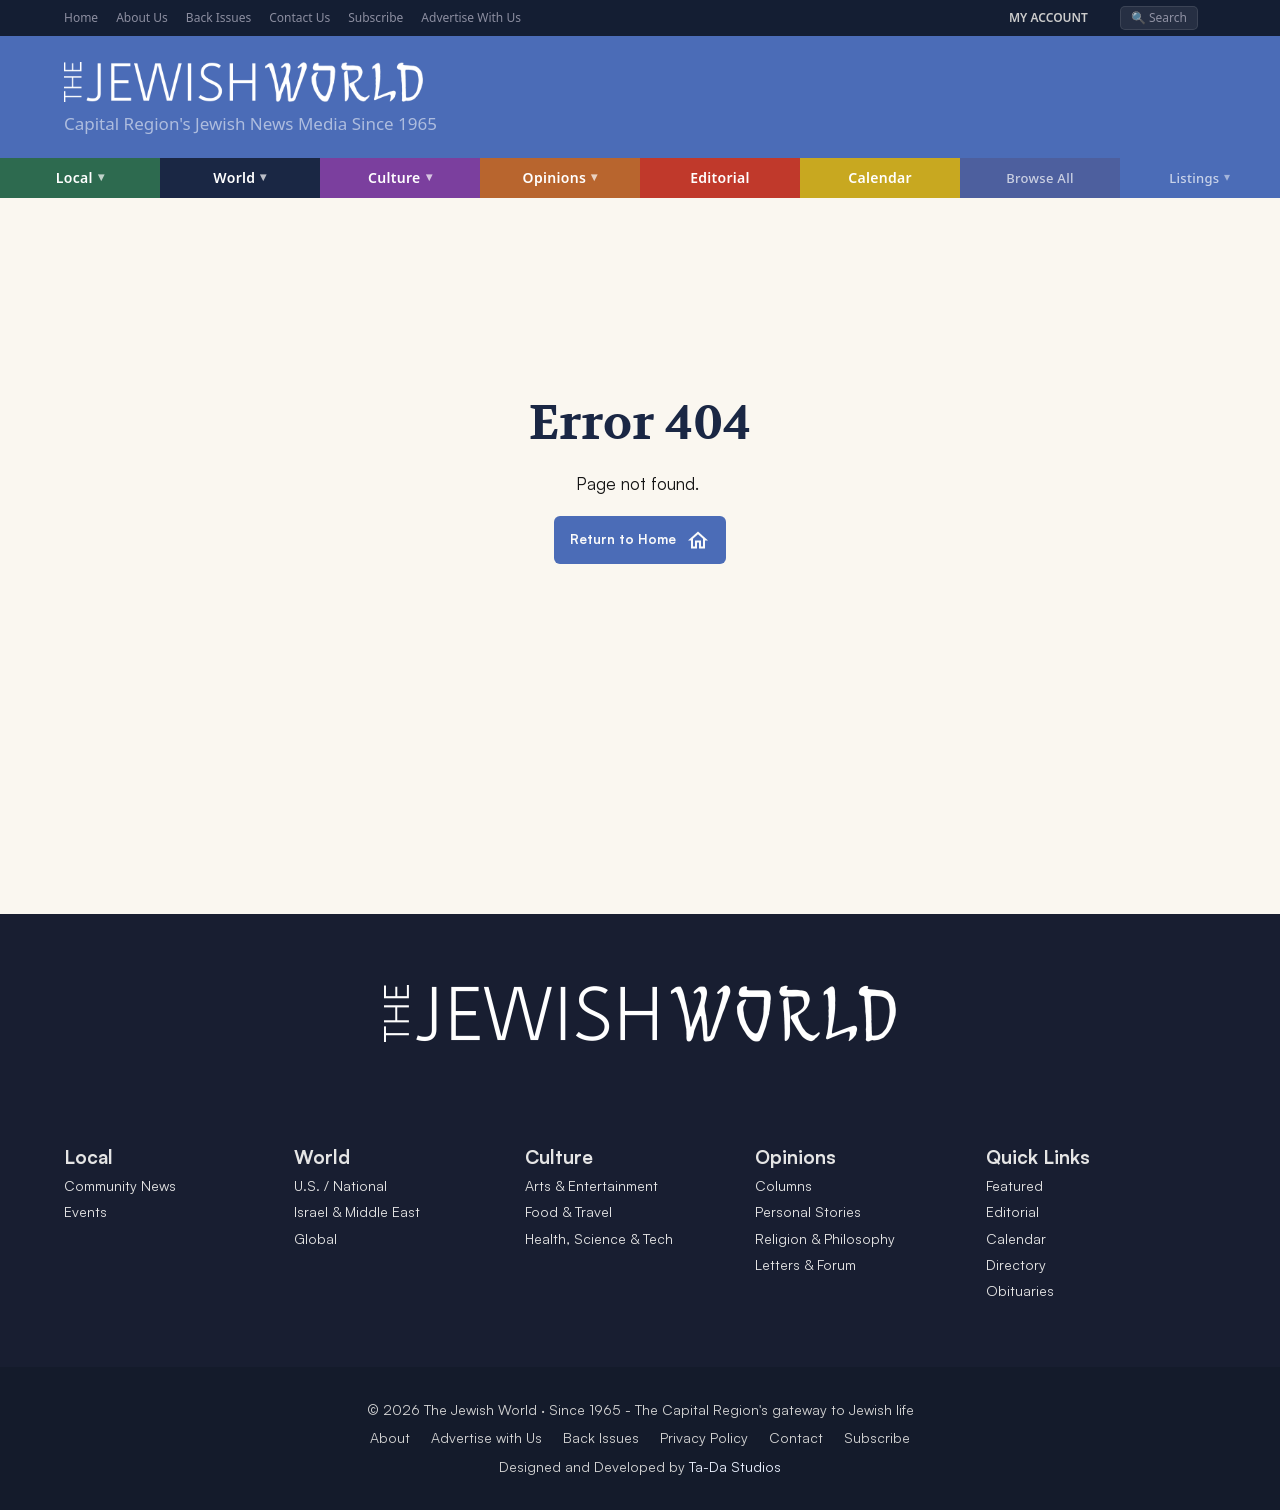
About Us (142, 17)
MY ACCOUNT (1048, 18)
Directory (1016, 1264)
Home (81, 17)
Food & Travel (568, 1211)
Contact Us (299, 17)
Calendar (880, 177)
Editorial (720, 177)
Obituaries (1020, 1290)
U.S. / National (340, 1185)
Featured (1014, 1185)
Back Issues (218, 17)
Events (85, 1211)
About (390, 1437)
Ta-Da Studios (735, 1466)
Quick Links (1038, 1157)
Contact (796, 1437)
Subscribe (375, 17)
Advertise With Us (471, 17)
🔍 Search (1159, 17)
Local (80, 177)
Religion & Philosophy (825, 1238)
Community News (120, 1185)
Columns (783, 1185)
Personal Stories (808, 1211)
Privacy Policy (704, 1437)
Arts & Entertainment (591, 1185)
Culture (400, 177)
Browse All (1040, 178)
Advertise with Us (486, 1437)
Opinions (560, 177)
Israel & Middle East (357, 1211)
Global (315, 1238)
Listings (1200, 177)
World (239, 177)
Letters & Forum (805, 1264)
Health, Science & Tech (599, 1238)
